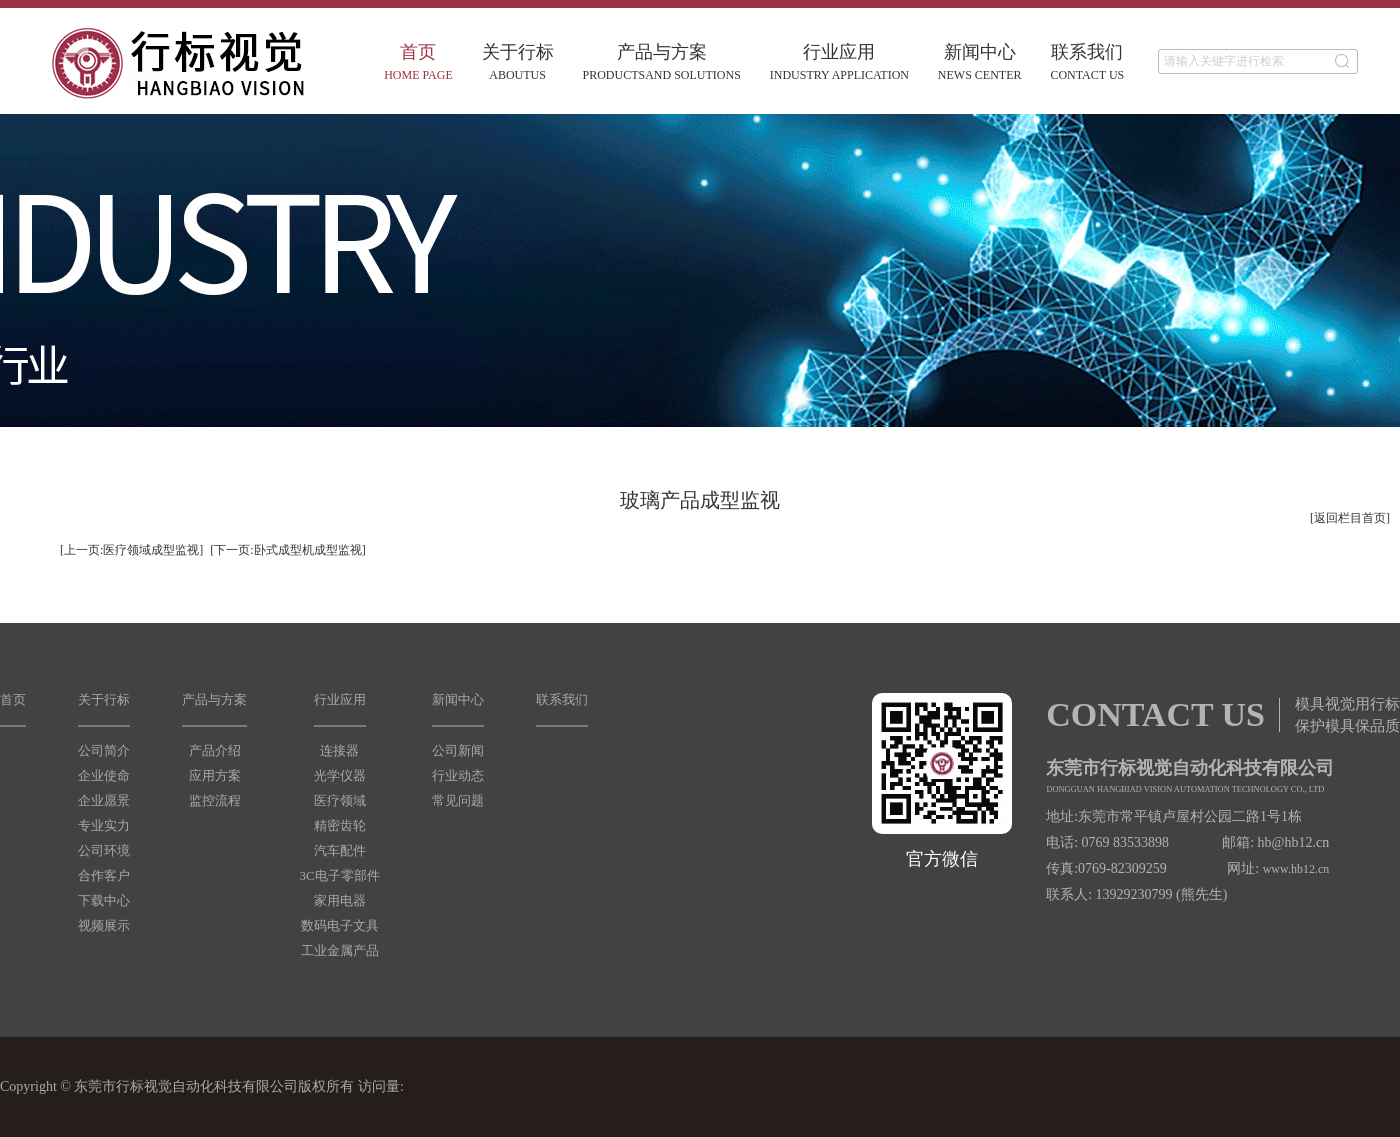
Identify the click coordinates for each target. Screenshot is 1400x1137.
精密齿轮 (340, 825)
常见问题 (458, 800)
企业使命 (104, 775)
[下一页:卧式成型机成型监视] (287, 550)
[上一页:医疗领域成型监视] (131, 550)
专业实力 (104, 825)
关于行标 (518, 62)
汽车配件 (340, 850)
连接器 (339, 750)
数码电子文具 (340, 925)
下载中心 (104, 900)
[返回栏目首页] (1350, 518)
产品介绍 (215, 750)
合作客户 (104, 875)
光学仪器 (340, 775)
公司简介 (104, 750)
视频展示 (104, 925)
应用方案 (215, 775)
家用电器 (340, 900)
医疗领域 (340, 800)
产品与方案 (662, 62)
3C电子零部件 (339, 875)
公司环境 (104, 850)
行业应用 (839, 62)
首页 (418, 62)
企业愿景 (104, 800)
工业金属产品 (340, 950)
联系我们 (1087, 62)
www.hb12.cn (1296, 869)
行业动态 (458, 775)
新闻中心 (980, 62)
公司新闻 (458, 750)
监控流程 (215, 800)
